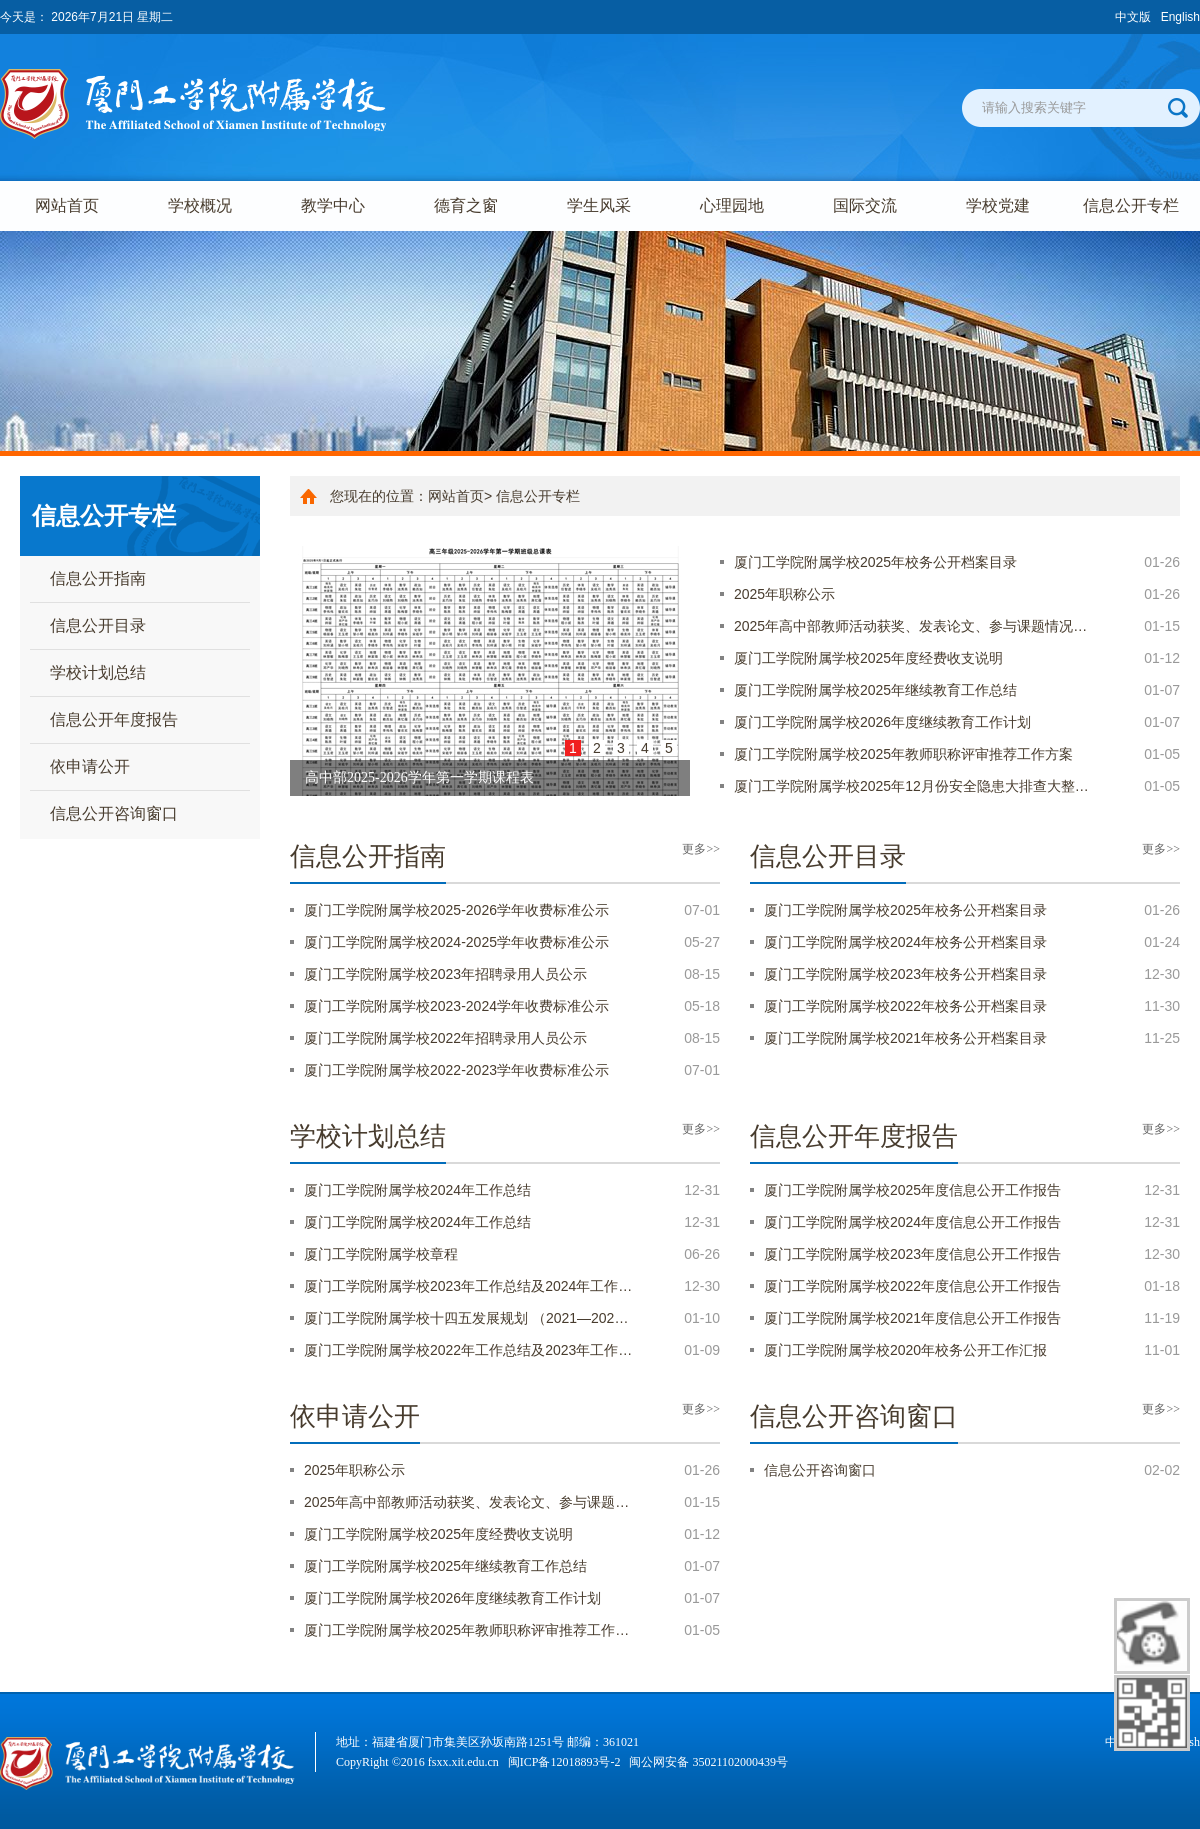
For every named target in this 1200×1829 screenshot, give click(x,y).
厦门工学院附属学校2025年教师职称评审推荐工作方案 (903, 754)
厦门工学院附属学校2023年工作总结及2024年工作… (468, 1286)
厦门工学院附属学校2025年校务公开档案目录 (875, 562)
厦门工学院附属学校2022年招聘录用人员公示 (445, 1038)
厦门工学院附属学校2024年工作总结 (417, 1190)
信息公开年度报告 (114, 719)
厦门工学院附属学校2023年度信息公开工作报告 (912, 1254)
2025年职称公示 (784, 594)
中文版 (1133, 17)
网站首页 (67, 205)
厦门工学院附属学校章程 (381, 1254)
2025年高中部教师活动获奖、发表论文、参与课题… (466, 1502)
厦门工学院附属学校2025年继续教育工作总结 (875, 690)
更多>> (701, 849)
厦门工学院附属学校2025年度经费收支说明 (868, 658)
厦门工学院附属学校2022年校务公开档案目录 (905, 1006)
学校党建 (998, 205)
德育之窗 (466, 205)
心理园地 (732, 205)
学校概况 (200, 205)
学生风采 (599, 205)
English (1180, 17)
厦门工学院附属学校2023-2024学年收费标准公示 (456, 1006)
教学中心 (333, 205)
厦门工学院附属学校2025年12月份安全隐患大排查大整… (911, 786)
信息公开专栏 (1131, 205)
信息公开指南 (98, 578)
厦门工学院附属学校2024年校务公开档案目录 (905, 942)
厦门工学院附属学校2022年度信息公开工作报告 (912, 1286)
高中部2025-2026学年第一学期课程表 (419, 777)
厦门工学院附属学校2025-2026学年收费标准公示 (456, 910)
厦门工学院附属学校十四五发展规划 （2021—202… (466, 1318)
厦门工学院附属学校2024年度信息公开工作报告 (912, 1222)
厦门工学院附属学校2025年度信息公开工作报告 (912, 1190)
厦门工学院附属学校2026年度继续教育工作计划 (882, 722)
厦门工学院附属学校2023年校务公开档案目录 (905, 974)
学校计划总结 (98, 672)
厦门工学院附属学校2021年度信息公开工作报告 (912, 1318)
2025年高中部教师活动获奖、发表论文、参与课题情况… (910, 626)
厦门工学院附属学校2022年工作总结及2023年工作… (468, 1350)
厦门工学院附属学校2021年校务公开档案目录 (905, 1038)
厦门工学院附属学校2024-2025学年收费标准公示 (456, 942)
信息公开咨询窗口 (114, 813)
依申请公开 (90, 766)
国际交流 (865, 205)
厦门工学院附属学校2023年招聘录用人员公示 (445, 974)
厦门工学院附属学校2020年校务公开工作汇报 (905, 1350)
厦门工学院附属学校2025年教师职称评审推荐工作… (466, 1630)
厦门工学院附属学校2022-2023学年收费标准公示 (456, 1070)
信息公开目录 (98, 625)
